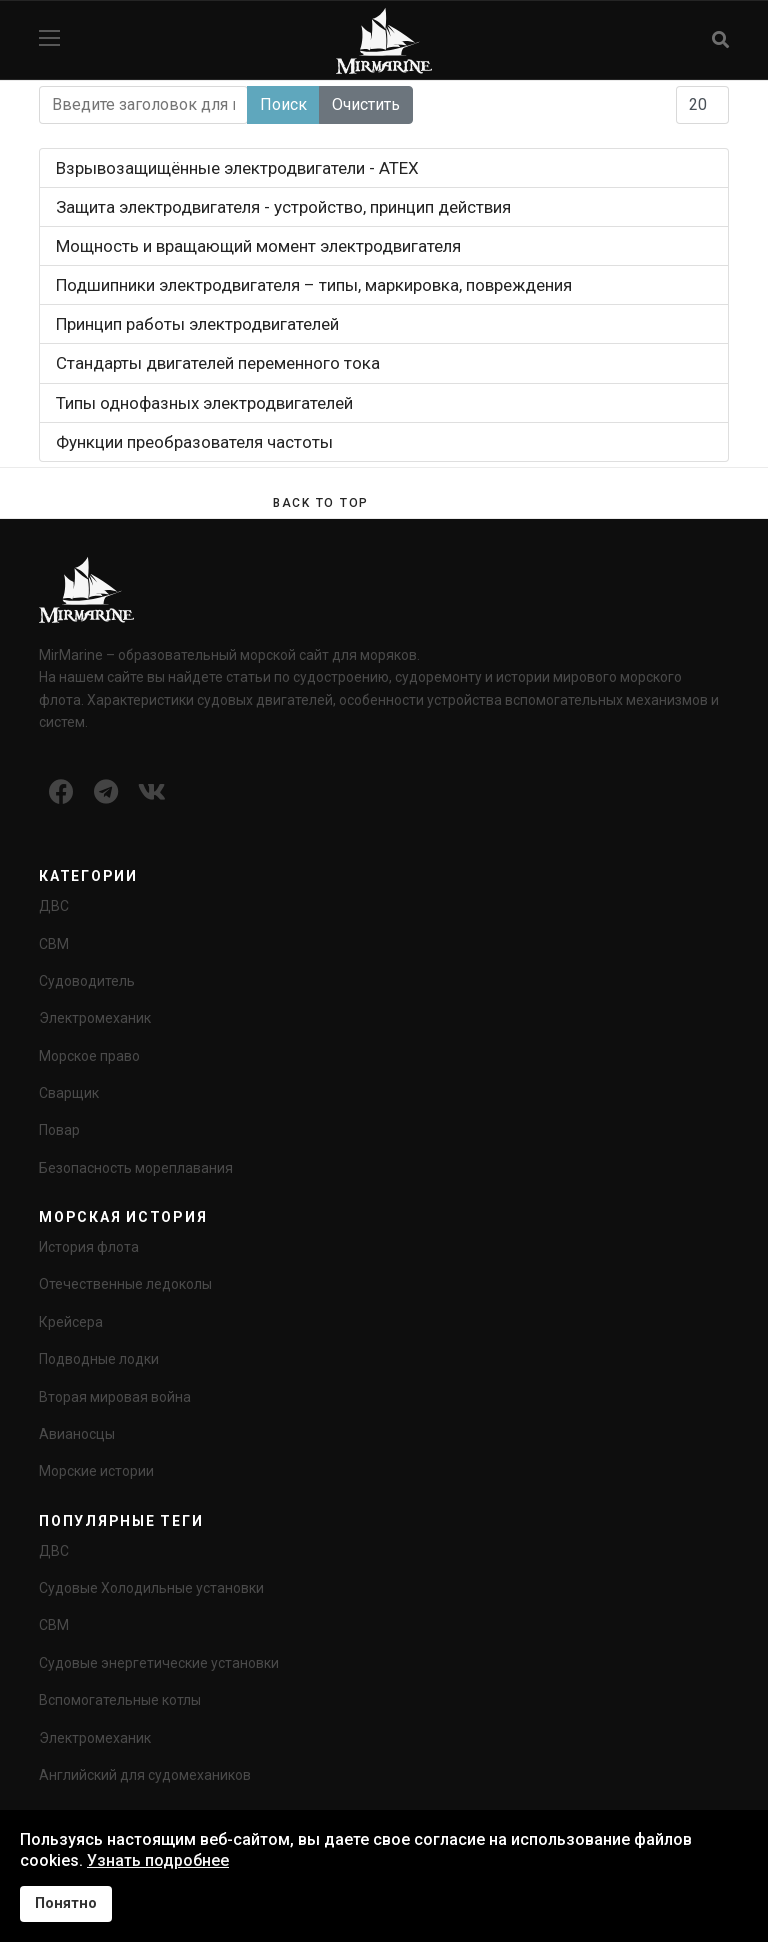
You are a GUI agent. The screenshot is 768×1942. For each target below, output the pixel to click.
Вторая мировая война (115, 1397)
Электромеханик (95, 1018)
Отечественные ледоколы (125, 1284)
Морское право (89, 1056)
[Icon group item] (61, 793)
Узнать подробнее (158, 1860)
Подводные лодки (99, 1359)
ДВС (54, 906)
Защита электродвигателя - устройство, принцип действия (283, 207)
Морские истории (96, 1471)
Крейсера (71, 1322)
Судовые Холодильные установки (151, 1588)
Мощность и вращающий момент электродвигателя (258, 246)
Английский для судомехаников (145, 1775)
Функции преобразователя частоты (194, 442)
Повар (59, 1130)
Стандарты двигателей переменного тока (218, 363)
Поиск (283, 104)
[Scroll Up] (321, 503)
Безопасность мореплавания (136, 1168)
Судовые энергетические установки (159, 1663)
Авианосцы (77, 1434)
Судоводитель (87, 981)
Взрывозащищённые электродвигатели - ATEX (237, 168)
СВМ (54, 944)
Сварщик (69, 1093)
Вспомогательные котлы (120, 1700)
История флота (89, 1247)
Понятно (66, 1903)
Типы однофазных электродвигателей (204, 403)
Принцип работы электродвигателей (197, 324)
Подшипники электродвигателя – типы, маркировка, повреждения (314, 285)
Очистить (366, 104)
